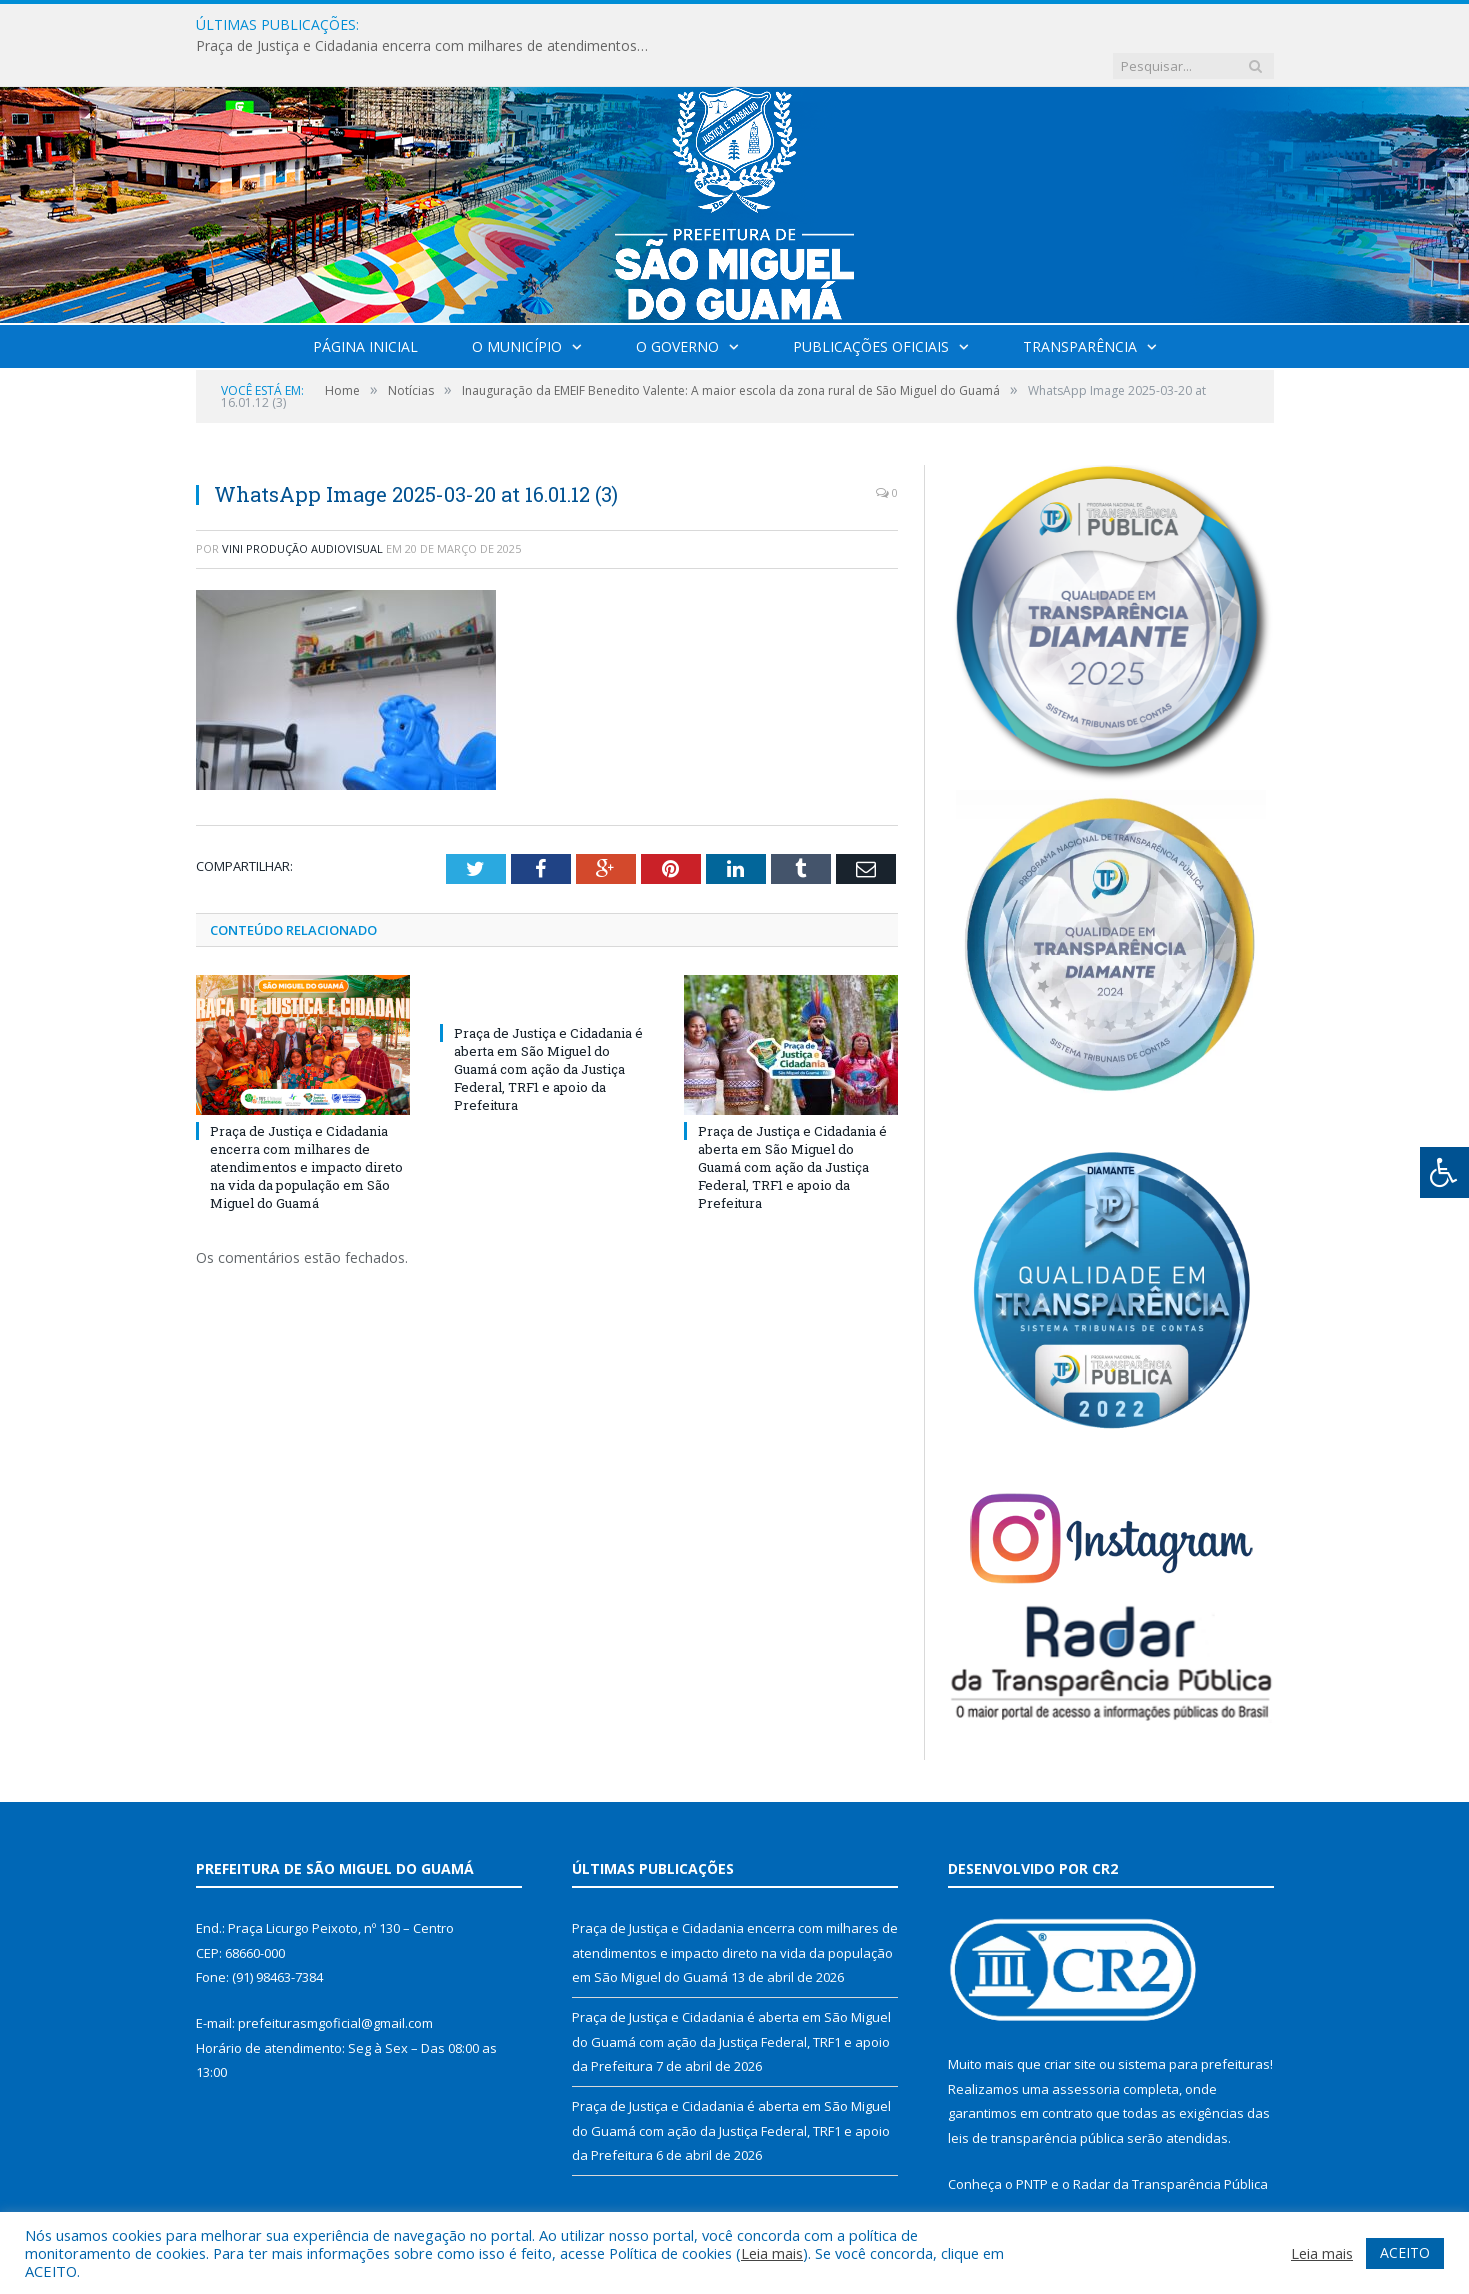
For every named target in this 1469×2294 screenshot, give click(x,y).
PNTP (1032, 2143)
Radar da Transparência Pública (1170, 2143)
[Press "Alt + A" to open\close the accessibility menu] (1444, 1172)
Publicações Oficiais (871, 305)
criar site (1070, 2023)
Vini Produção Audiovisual (302, 507)
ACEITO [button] (1405, 2252)
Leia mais (772, 2253)
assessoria (1086, 2048)
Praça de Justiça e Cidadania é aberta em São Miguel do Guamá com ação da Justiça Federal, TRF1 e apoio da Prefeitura (548, 1027)
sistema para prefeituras (1194, 2023)
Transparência (1080, 305)
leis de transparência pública (1036, 2097)
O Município (517, 305)
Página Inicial (365, 305)
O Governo (677, 305)
